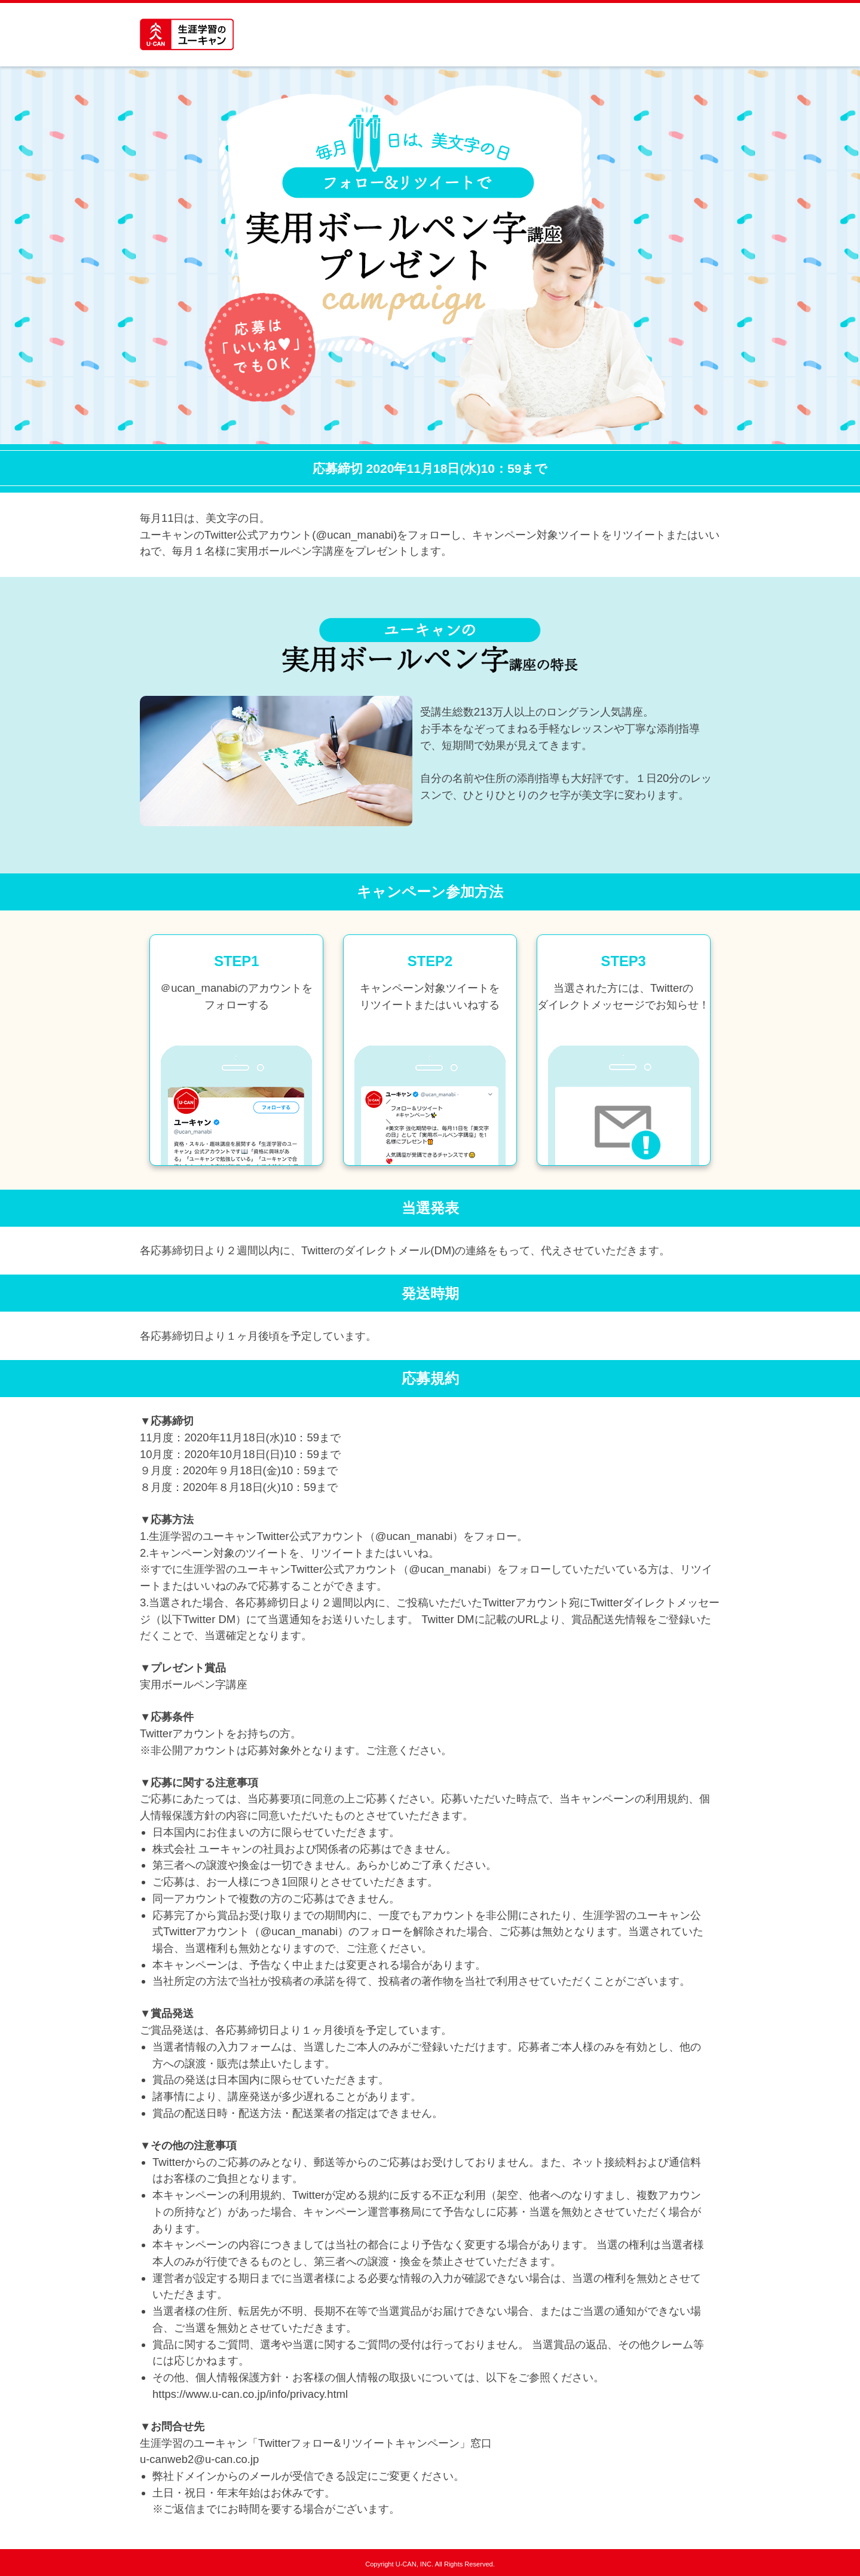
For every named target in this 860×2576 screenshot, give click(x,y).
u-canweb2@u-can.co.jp (199, 2459)
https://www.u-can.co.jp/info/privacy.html (250, 2394)
